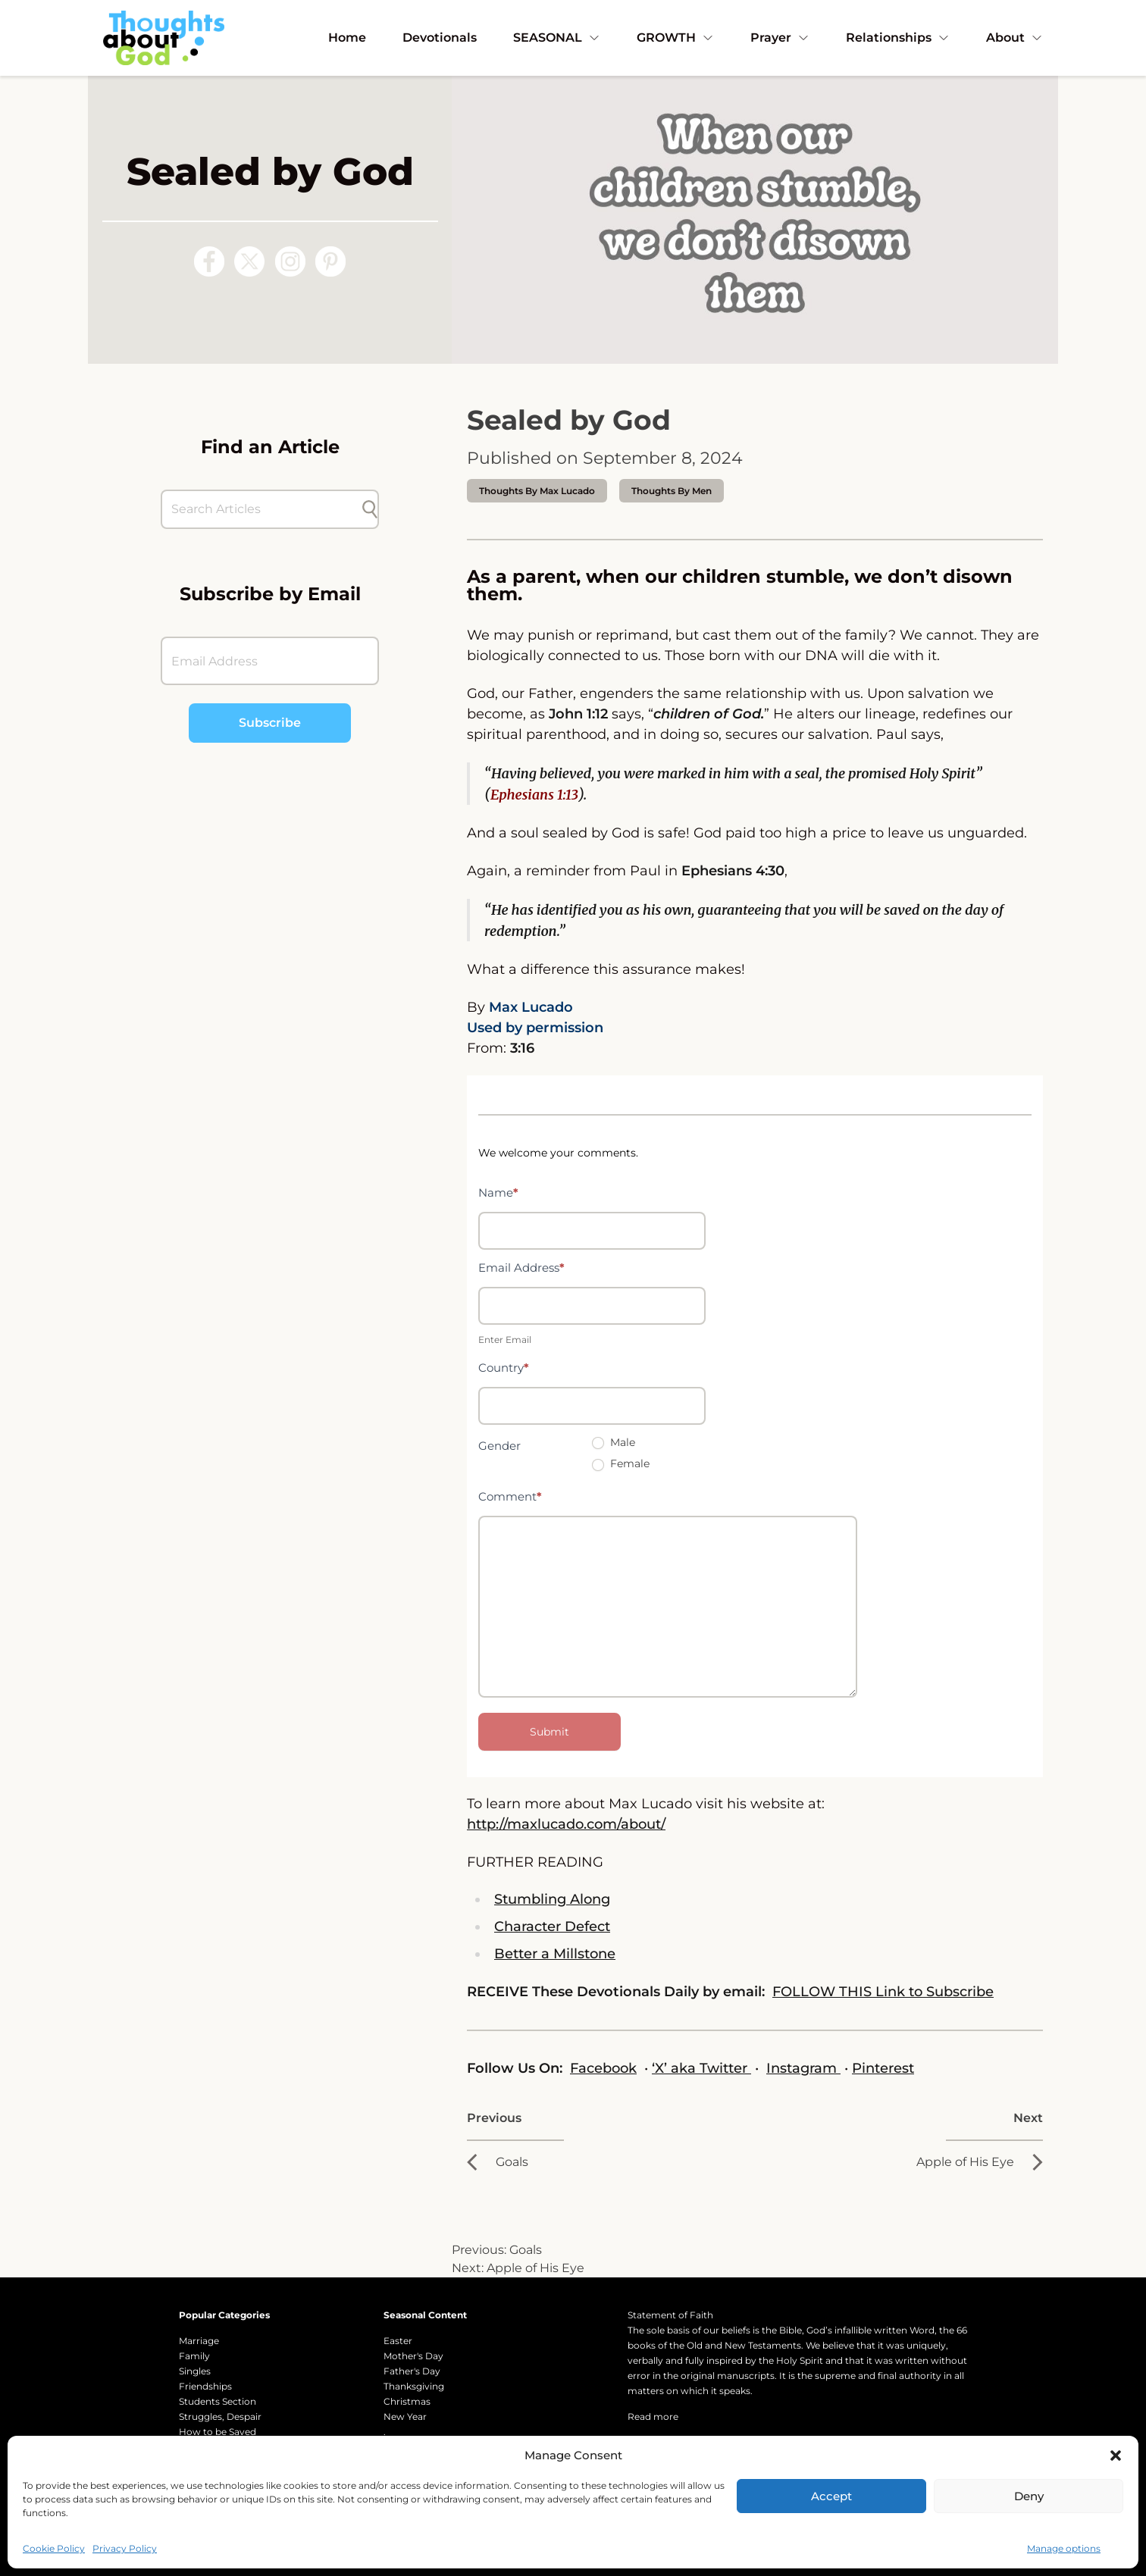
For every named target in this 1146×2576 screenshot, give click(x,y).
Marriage (199, 2340)
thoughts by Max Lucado (537, 490)
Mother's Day (413, 2356)
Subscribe (270, 722)
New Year (405, 2416)
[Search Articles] (262, 509)
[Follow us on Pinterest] (330, 261)
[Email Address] (270, 661)
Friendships (205, 2386)
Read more (653, 2416)
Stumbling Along (552, 1899)
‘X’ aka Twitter (701, 2068)
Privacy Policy (124, 2548)
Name (498, 1192)
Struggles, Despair (220, 2416)
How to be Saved (217, 2431)
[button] (1115, 2455)
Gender (499, 1445)
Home (347, 37)
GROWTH (675, 37)
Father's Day (412, 2371)
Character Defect (552, 1926)
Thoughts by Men (671, 490)
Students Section (217, 2401)
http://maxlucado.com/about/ (566, 1824)
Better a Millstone (554, 1953)
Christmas (407, 2401)
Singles (195, 2371)
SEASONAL (556, 37)
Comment (510, 1496)
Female (621, 1463)
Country (503, 1367)
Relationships (898, 37)
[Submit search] (369, 509)
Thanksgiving (414, 2386)
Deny (1029, 2496)
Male (613, 1442)
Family (194, 2356)
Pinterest (883, 2068)
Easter (398, 2340)
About (1014, 37)
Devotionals (439, 37)
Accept (831, 2496)
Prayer (779, 37)
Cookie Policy (54, 2548)
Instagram (803, 2068)
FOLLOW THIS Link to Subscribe (883, 1991)
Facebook (603, 2068)
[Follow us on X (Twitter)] (249, 261)
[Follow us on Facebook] (209, 261)
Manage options (1064, 2548)
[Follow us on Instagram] (290, 261)
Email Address (521, 1267)
